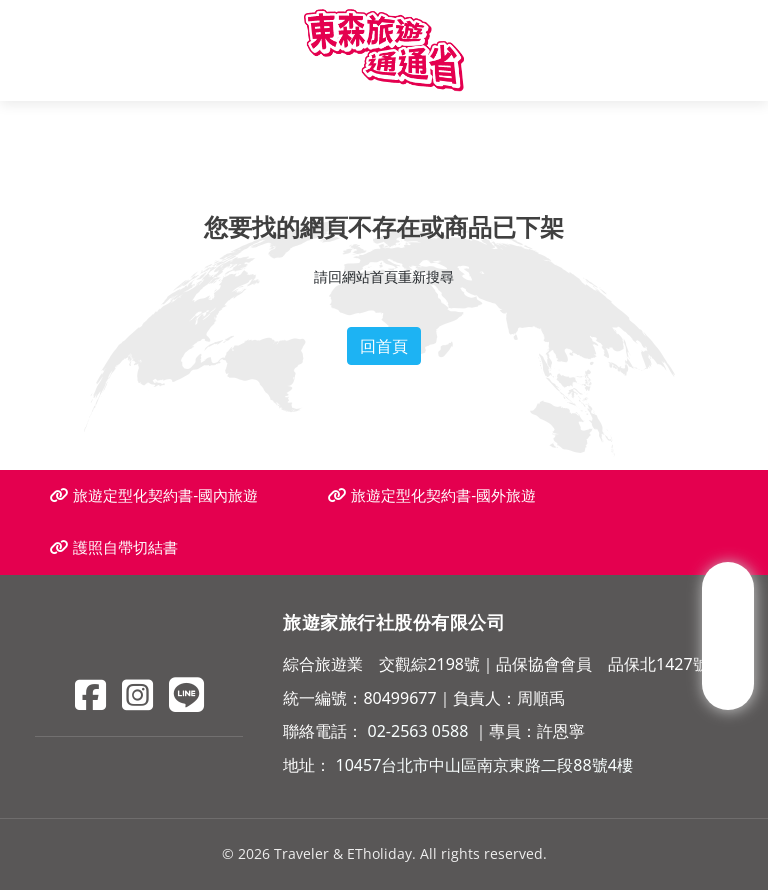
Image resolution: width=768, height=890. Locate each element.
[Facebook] (90, 694)
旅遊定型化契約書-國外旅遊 (432, 495)
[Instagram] (137, 694)
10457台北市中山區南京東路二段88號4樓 (484, 765)
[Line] (186, 694)
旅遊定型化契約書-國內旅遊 (154, 495)
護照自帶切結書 (114, 547)
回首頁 (384, 346)
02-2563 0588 (418, 731)
